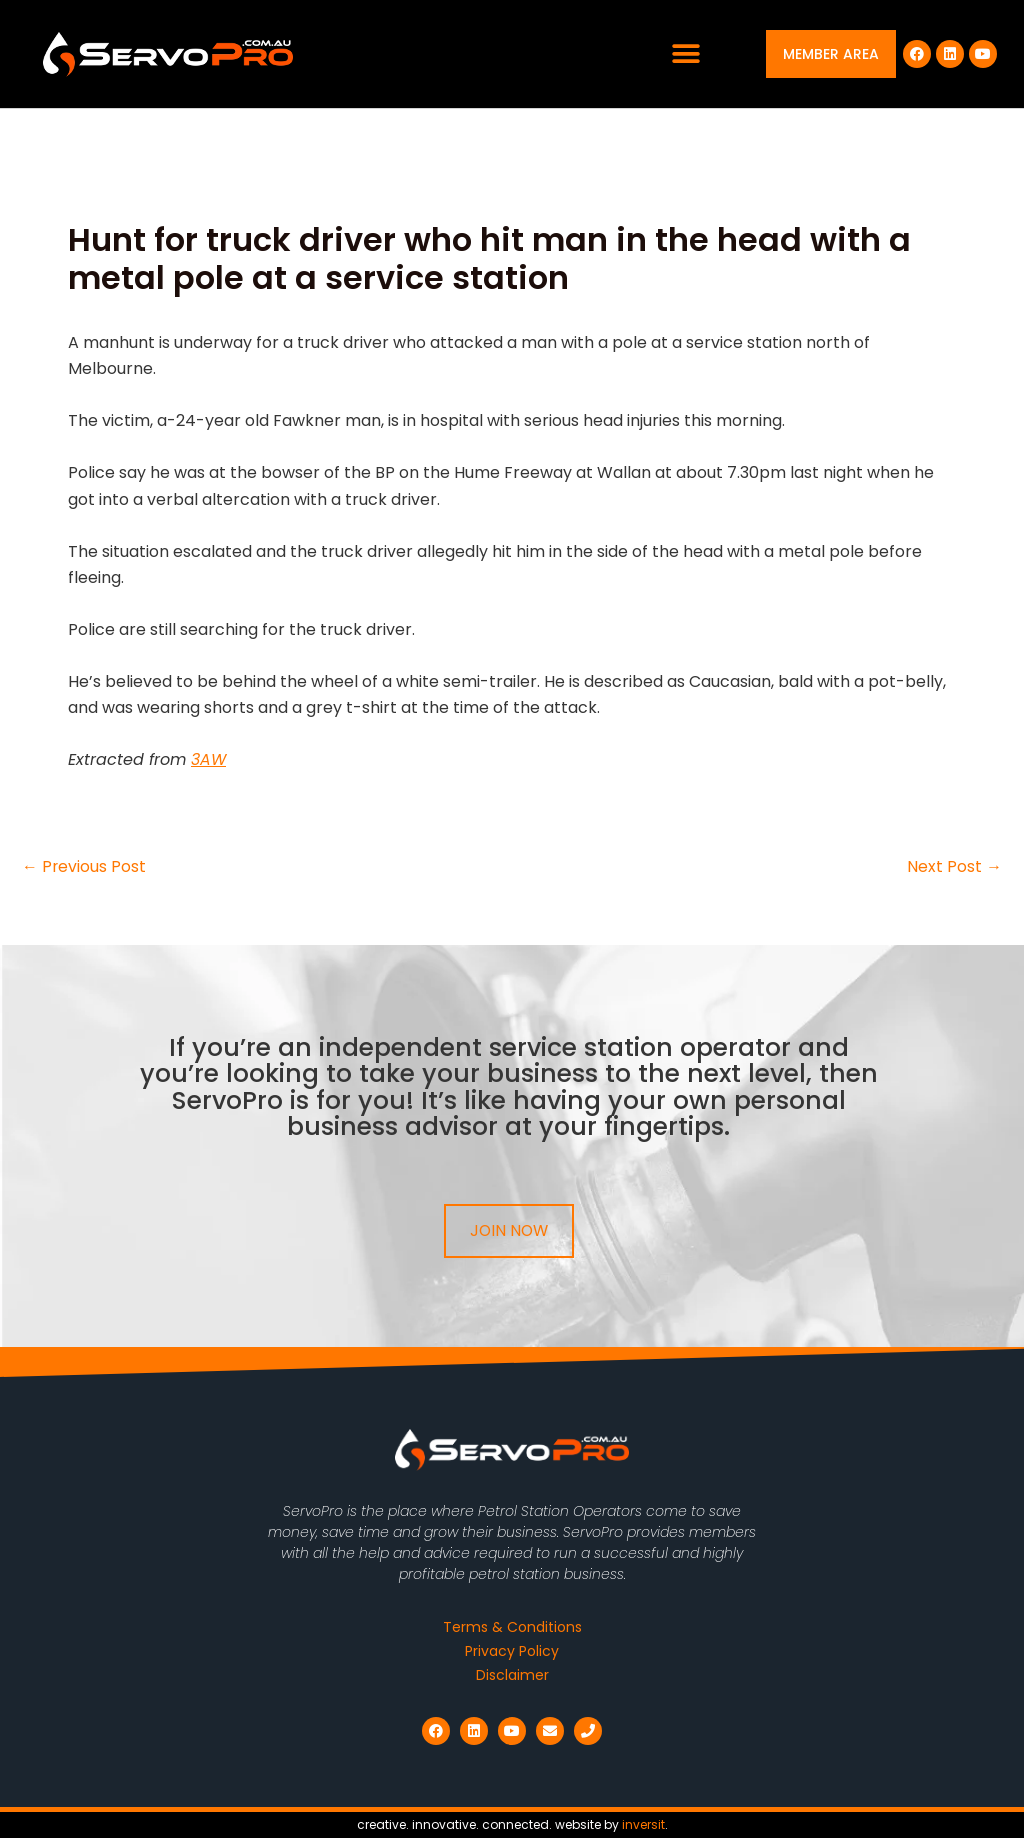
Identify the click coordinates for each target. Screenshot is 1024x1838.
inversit (643, 1824)
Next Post (954, 867)
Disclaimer (512, 1675)
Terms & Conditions (512, 1627)
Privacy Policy (512, 1651)
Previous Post (84, 867)
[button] (686, 54)
